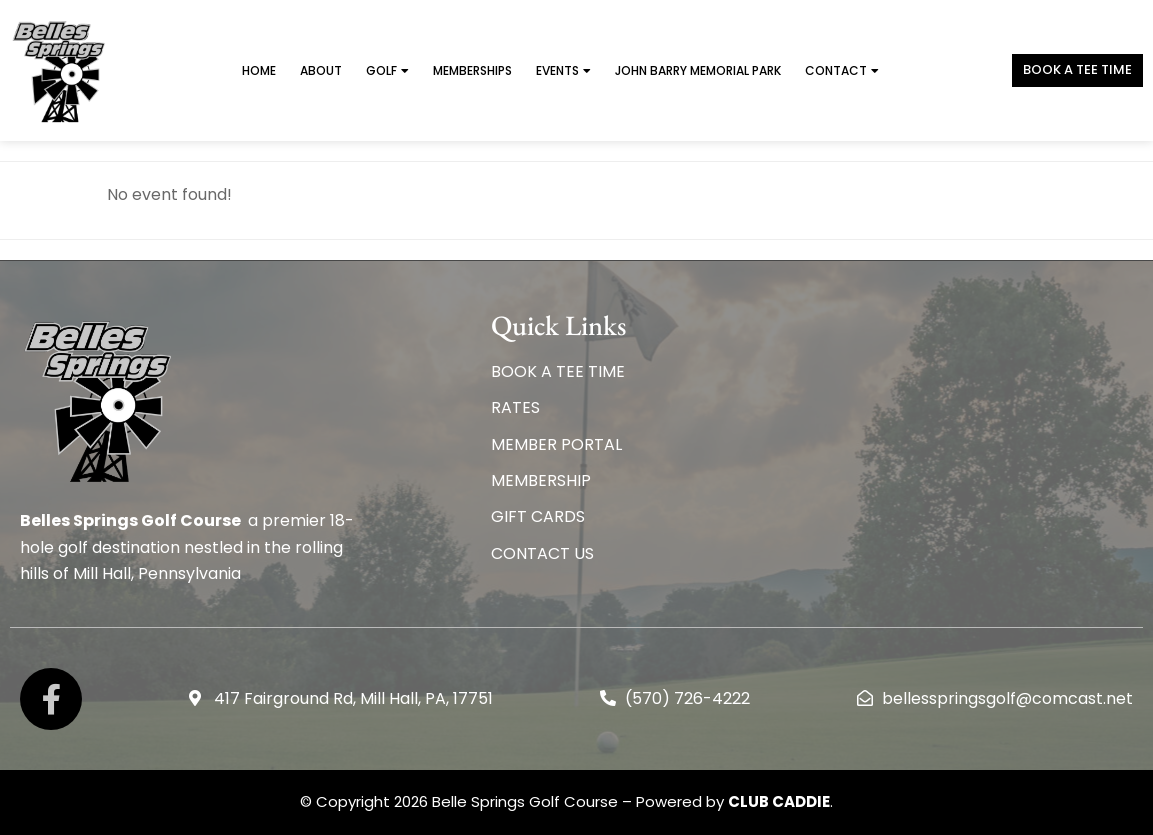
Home (259, 70)
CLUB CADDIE (779, 801)
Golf (387, 71)
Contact (842, 71)
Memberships (472, 70)
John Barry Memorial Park (698, 70)
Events (563, 71)
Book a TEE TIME (1077, 69)
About (321, 70)
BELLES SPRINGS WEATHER (902, 386)
